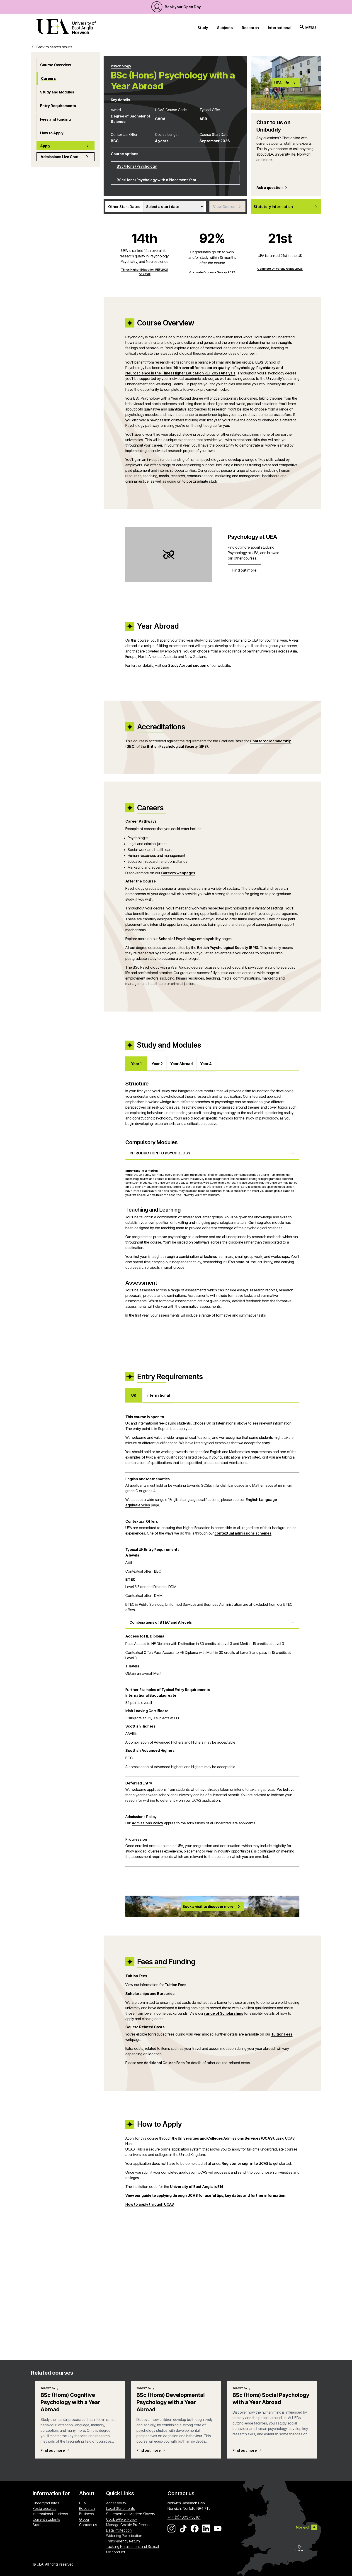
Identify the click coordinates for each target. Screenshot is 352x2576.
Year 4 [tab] (206, 1063)
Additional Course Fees (164, 2062)
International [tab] (158, 1395)
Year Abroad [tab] (181, 1063)
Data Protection (119, 2530)
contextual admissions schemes (243, 1533)
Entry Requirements (58, 105)
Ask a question (272, 187)
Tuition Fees (175, 1984)
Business (86, 2514)
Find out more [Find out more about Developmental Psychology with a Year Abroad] (151, 2450)
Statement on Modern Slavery (130, 2514)
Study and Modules (57, 92)
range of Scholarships (223, 2013)
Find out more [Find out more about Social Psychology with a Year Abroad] (247, 2450)
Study (203, 27)
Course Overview (55, 65)
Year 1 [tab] (136, 1063)
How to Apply (51, 133)
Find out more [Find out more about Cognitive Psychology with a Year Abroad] (55, 2450)
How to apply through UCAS (149, 2204)
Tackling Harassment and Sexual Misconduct (132, 2549)
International (279, 27)
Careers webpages (178, 873)
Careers (47, 78)
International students (50, 2514)
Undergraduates (46, 2503)
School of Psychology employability (190, 938)
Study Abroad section (187, 665)
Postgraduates (44, 2508)
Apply (65, 146)
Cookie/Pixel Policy (121, 2519)
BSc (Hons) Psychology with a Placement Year (157, 180)
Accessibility (116, 2503)
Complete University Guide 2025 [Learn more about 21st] (280, 268)
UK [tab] (133, 1395)
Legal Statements (120, 2508)
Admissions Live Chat (65, 156)
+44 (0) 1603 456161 (184, 2517)
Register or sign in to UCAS (245, 2163)
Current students (46, 2519)
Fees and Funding (55, 119)
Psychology (121, 66)
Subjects (225, 27)
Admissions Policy (147, 1823)
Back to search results (51, 47)
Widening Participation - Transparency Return (125, 2538)
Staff (36, 2524)
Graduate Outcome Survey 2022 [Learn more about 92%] (212, 272)
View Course (227, 206)
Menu (308, 27)
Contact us (88, 2524)
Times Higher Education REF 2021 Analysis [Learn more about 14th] (144, 271)
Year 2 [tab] (157, 1063)
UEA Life (286, 83)
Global (84, 2519)
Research (250, 27)
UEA (82, 2503)
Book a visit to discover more (212, 1906)
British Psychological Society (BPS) (177, 746)
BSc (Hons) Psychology (137, 166)
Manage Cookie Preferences (129, 2524)
